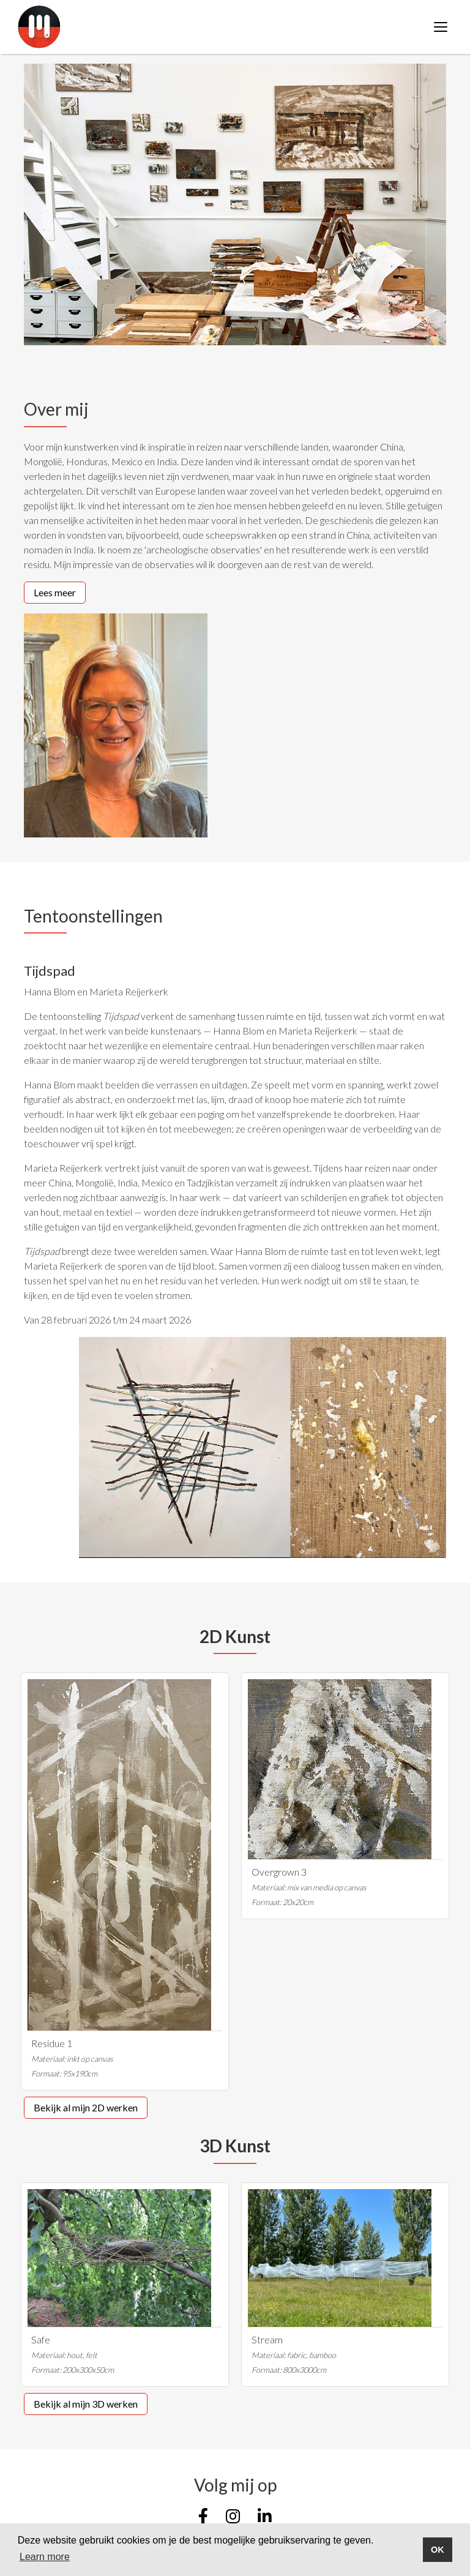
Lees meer (55, 592)
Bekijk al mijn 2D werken (86, 2107)
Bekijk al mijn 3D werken (86, 2403)
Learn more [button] (45, 2557)
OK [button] (437, 2550)
